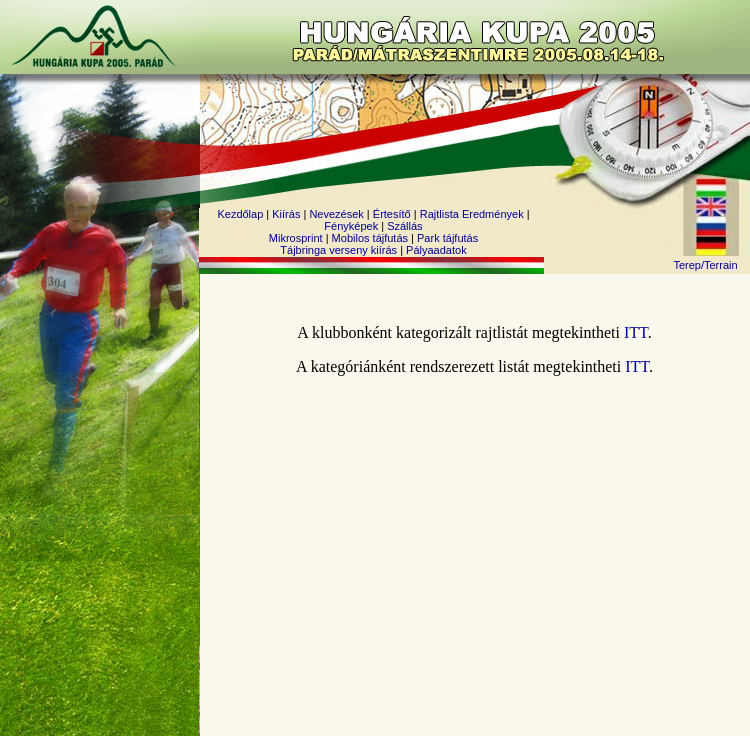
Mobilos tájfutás (370, 238)
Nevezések (336, 214)
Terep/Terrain (705, 265)
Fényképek (351, 226)
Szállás (404, 226)
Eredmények (493, 214)
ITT (636, 332)
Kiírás (286, 214)
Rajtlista (439, 214)
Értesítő (392, 214)
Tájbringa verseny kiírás (338, 250)
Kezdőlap (240, 214)
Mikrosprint (296, 238)
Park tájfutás (447, 238)
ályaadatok (439, 250)
